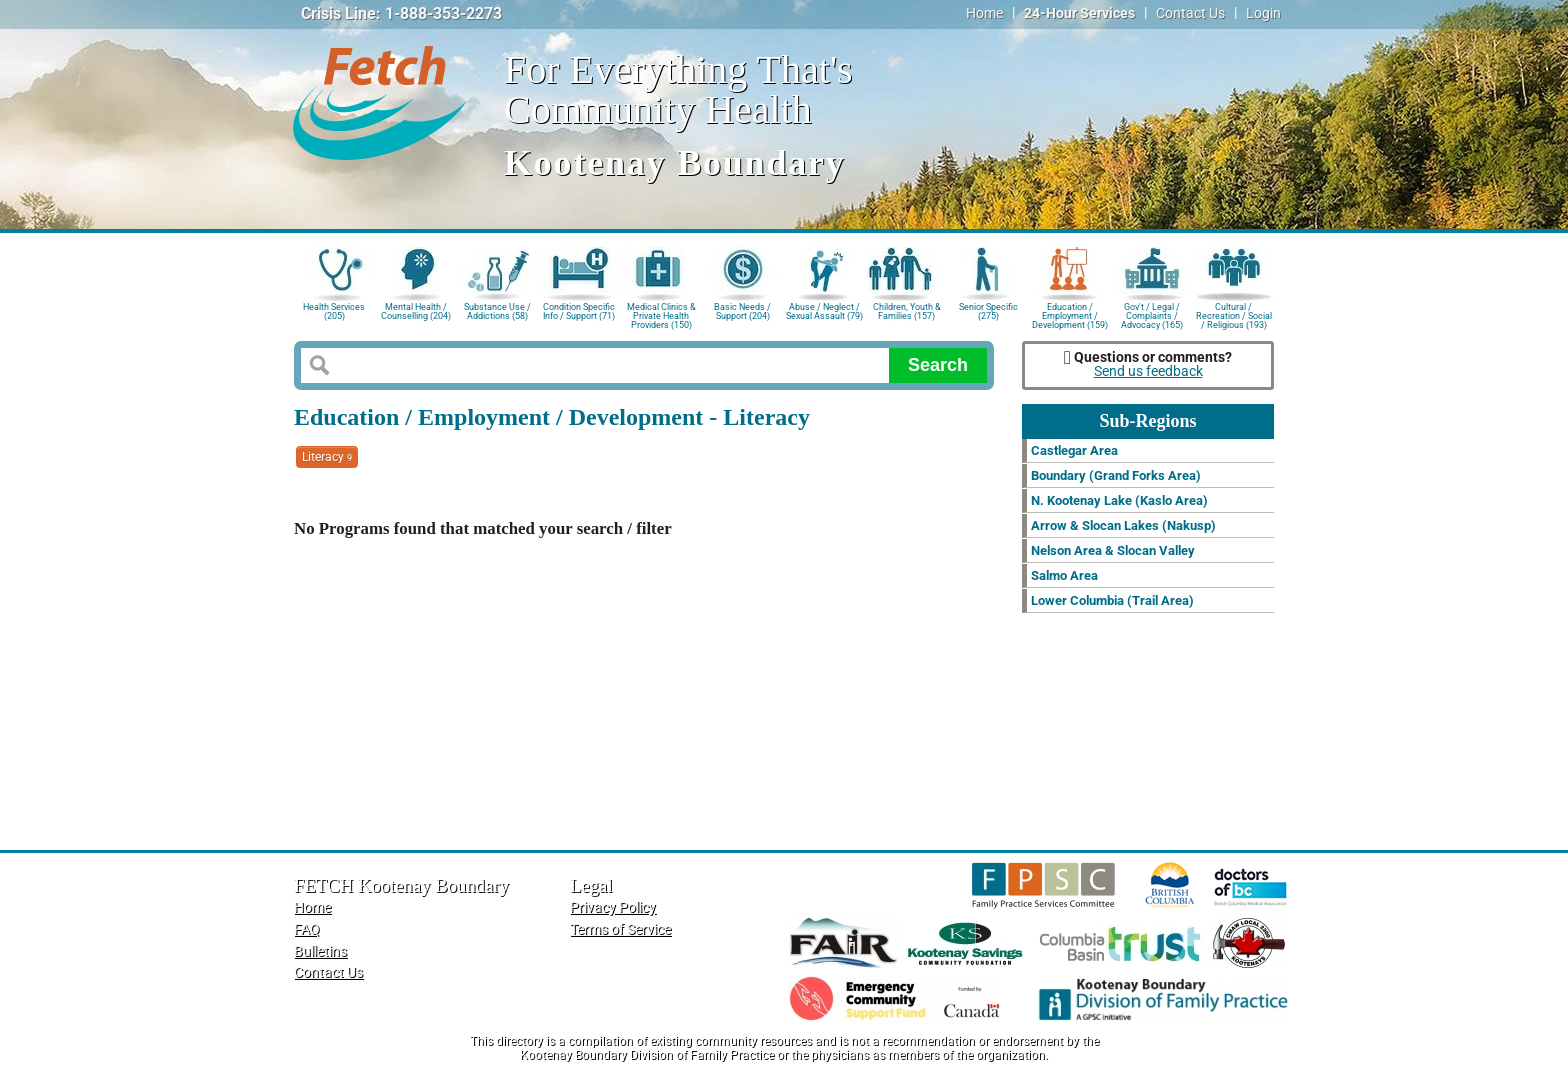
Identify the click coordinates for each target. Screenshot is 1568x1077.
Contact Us (1190, 13)
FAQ (307, 929)
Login (1263, 13)
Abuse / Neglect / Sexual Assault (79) (824, 311)
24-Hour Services (1079, 13)
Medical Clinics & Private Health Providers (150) (661, 314)
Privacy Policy (613, 907)
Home (984, 13)
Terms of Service (620, 929)
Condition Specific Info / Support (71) (579, 311)
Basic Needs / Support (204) (742, 311)
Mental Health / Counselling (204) (416, 311)
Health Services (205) (334, 311)
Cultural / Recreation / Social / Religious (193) (1234, 314)
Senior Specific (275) (988, 311)
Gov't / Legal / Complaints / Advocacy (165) (1152, 314)
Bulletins (320, 951)
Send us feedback (1148, 371)
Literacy (327, 457)
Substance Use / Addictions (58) (497, 311)
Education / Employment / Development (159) (1070, 314)
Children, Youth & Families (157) (907, 311)
